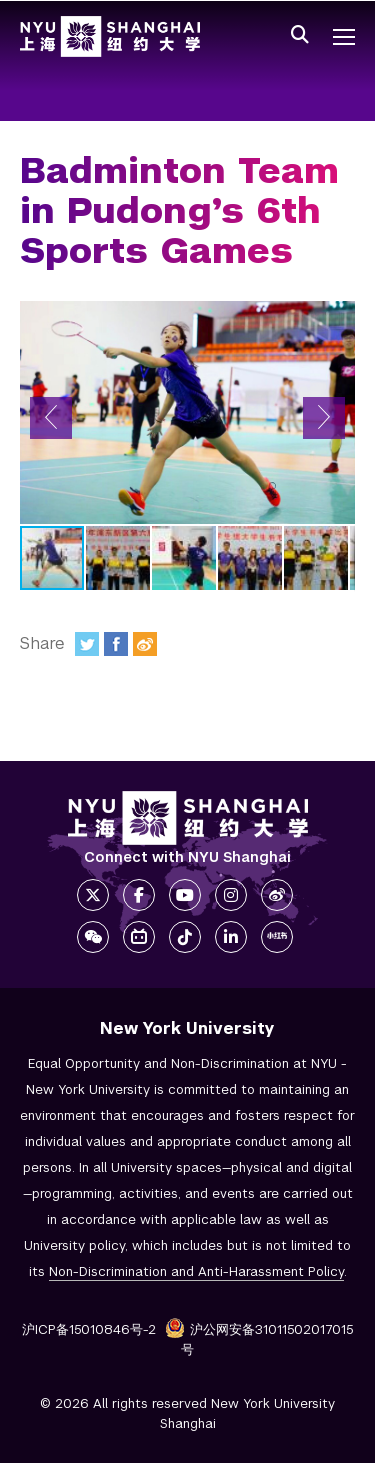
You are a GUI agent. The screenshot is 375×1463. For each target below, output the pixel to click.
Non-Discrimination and (196, 1271)
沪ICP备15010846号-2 (89, 1329)
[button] (51, 418)
